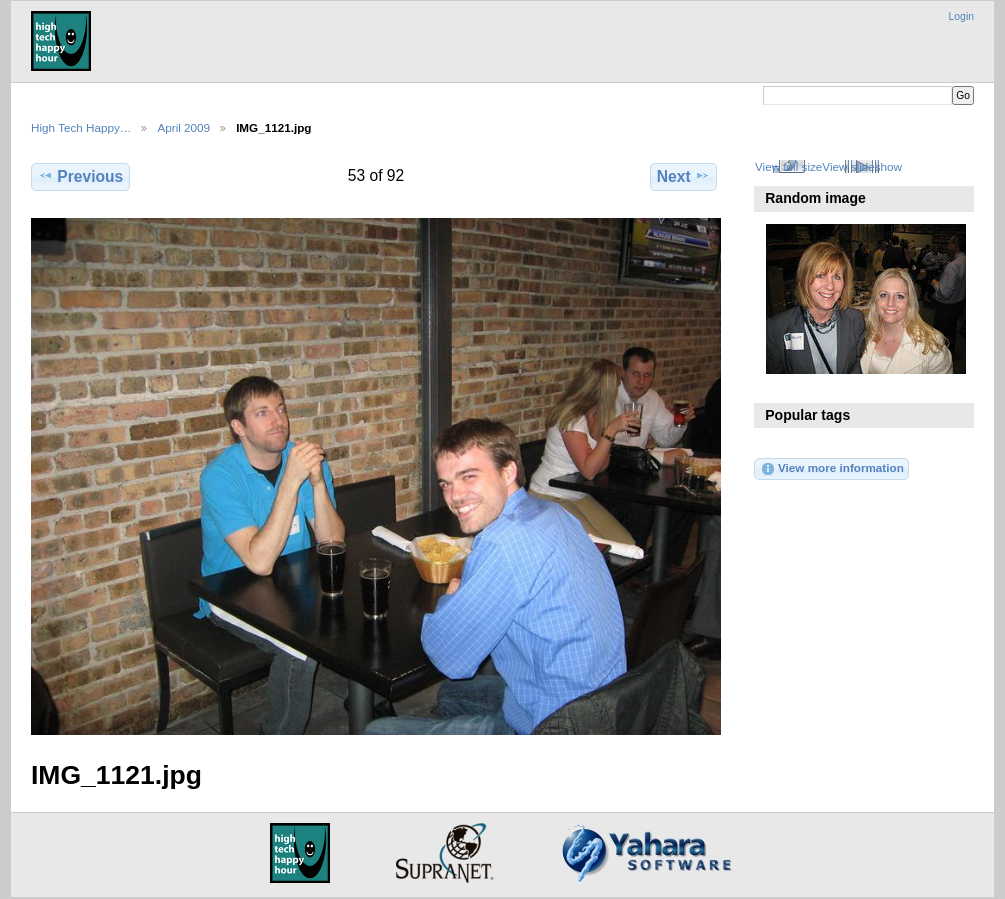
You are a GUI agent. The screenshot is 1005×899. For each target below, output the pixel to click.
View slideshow (862, 166)
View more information (832, 469)
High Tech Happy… (81, 127)
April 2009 (183, 127)
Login (961, 16)
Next (683, 176)
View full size (788, 166)
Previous (80, 176)
